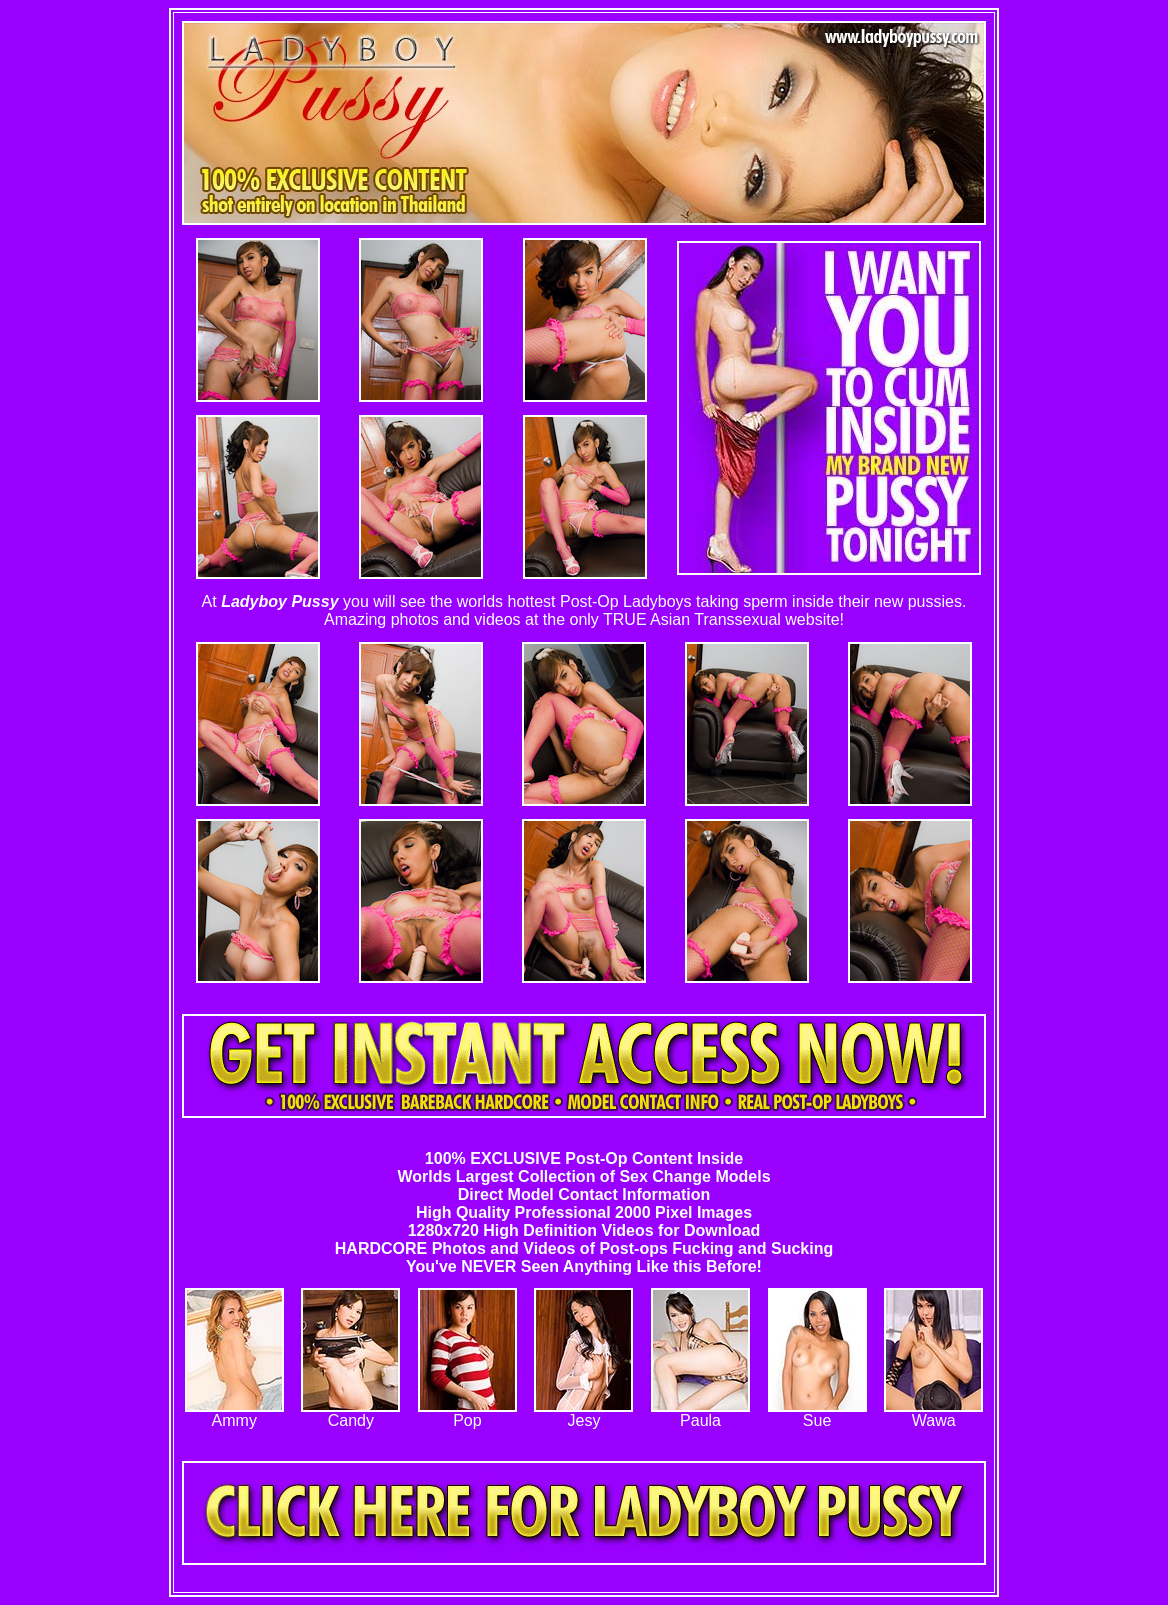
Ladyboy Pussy (279, 601)
